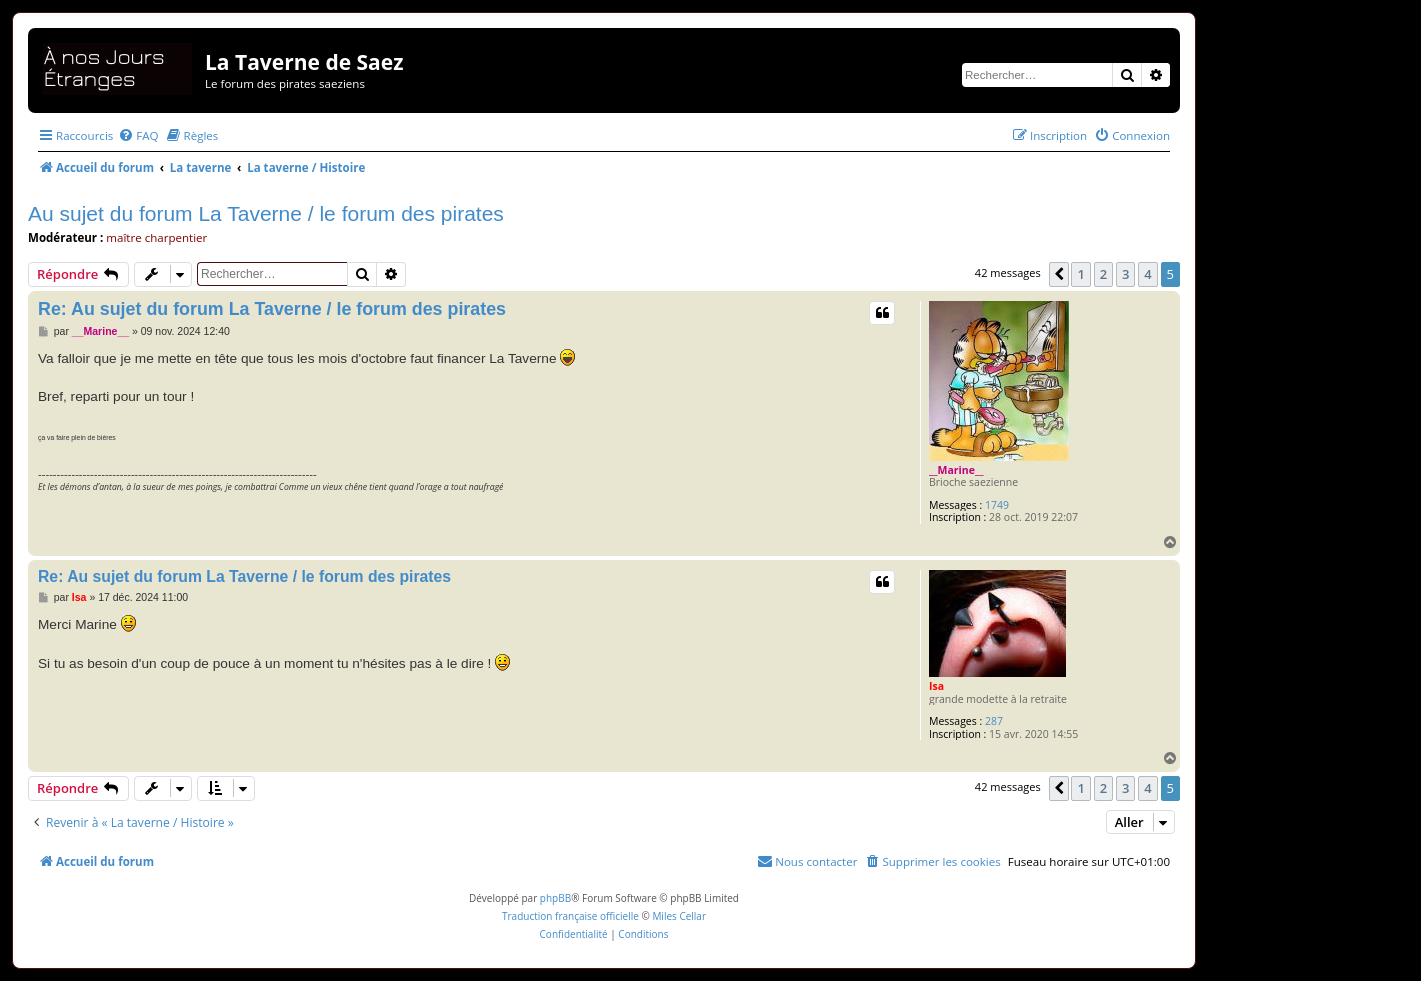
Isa (936, 686)
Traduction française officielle (570, 916)
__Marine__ (956, 470)
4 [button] (1147, 274)
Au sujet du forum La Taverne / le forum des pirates (266, 213)
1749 (997, 505)
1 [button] (1080, 274)
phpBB (555, 898)
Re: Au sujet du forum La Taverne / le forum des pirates (272, 309)
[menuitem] (138, 135)
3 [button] (1125, 274)
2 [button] (1103, 274)
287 (994, 721)
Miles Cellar (679, 916)
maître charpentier (156, 237)
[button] (1059, 274)
